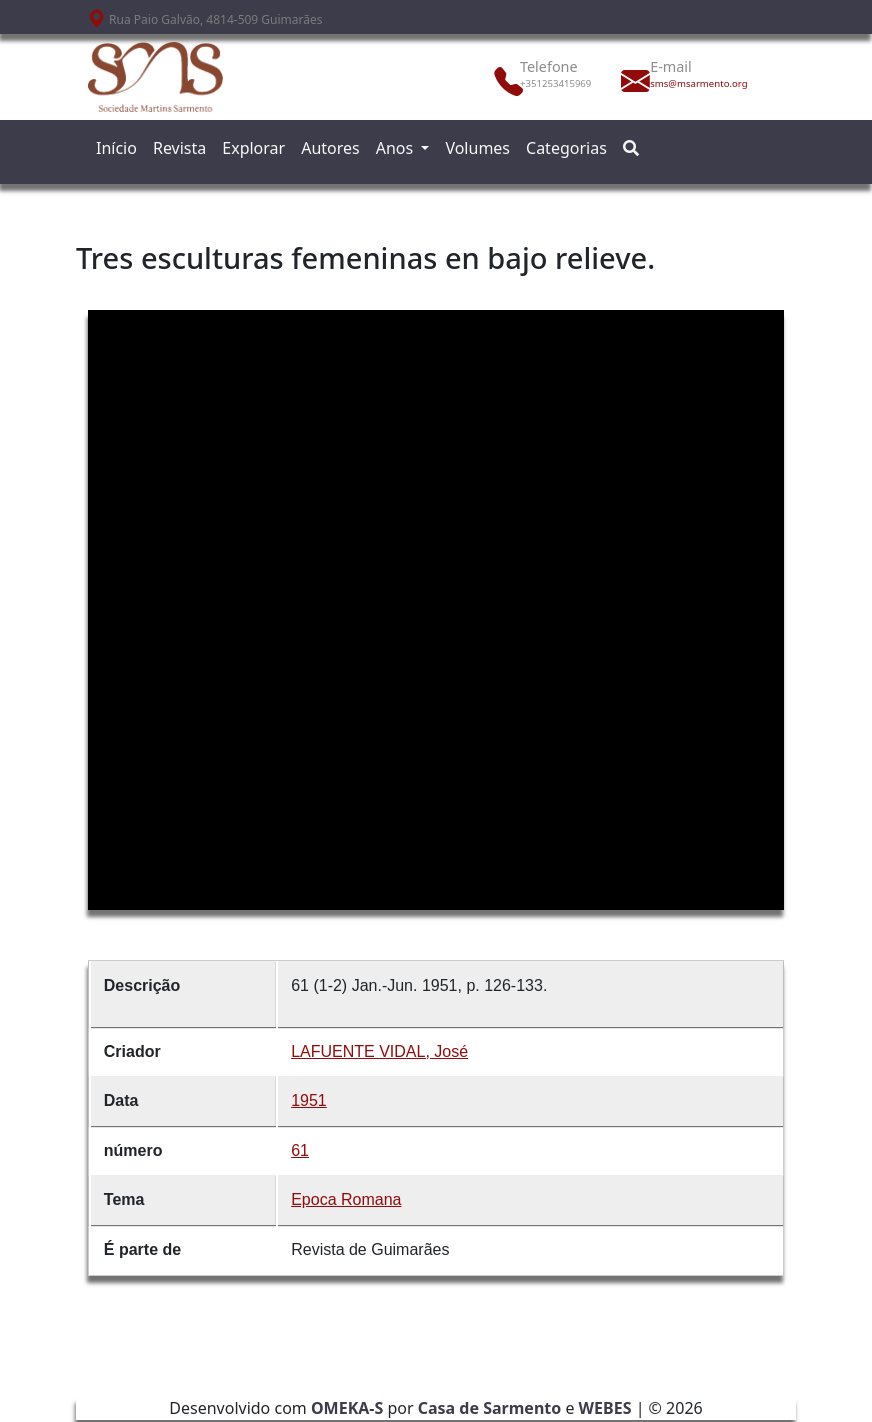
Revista (179, 148)
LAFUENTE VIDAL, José (379, 1051)
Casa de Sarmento (490, 1408)
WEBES (605, 1408)
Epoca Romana (346, 1199)
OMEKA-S (347, 1408)
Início (116, 148)
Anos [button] (397, 148)
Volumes (477, 148)
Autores (330, 148)
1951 (309, 1100)
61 (300, 1150)
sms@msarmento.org (694, 83)
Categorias (566, 148)
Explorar (253, 148)
